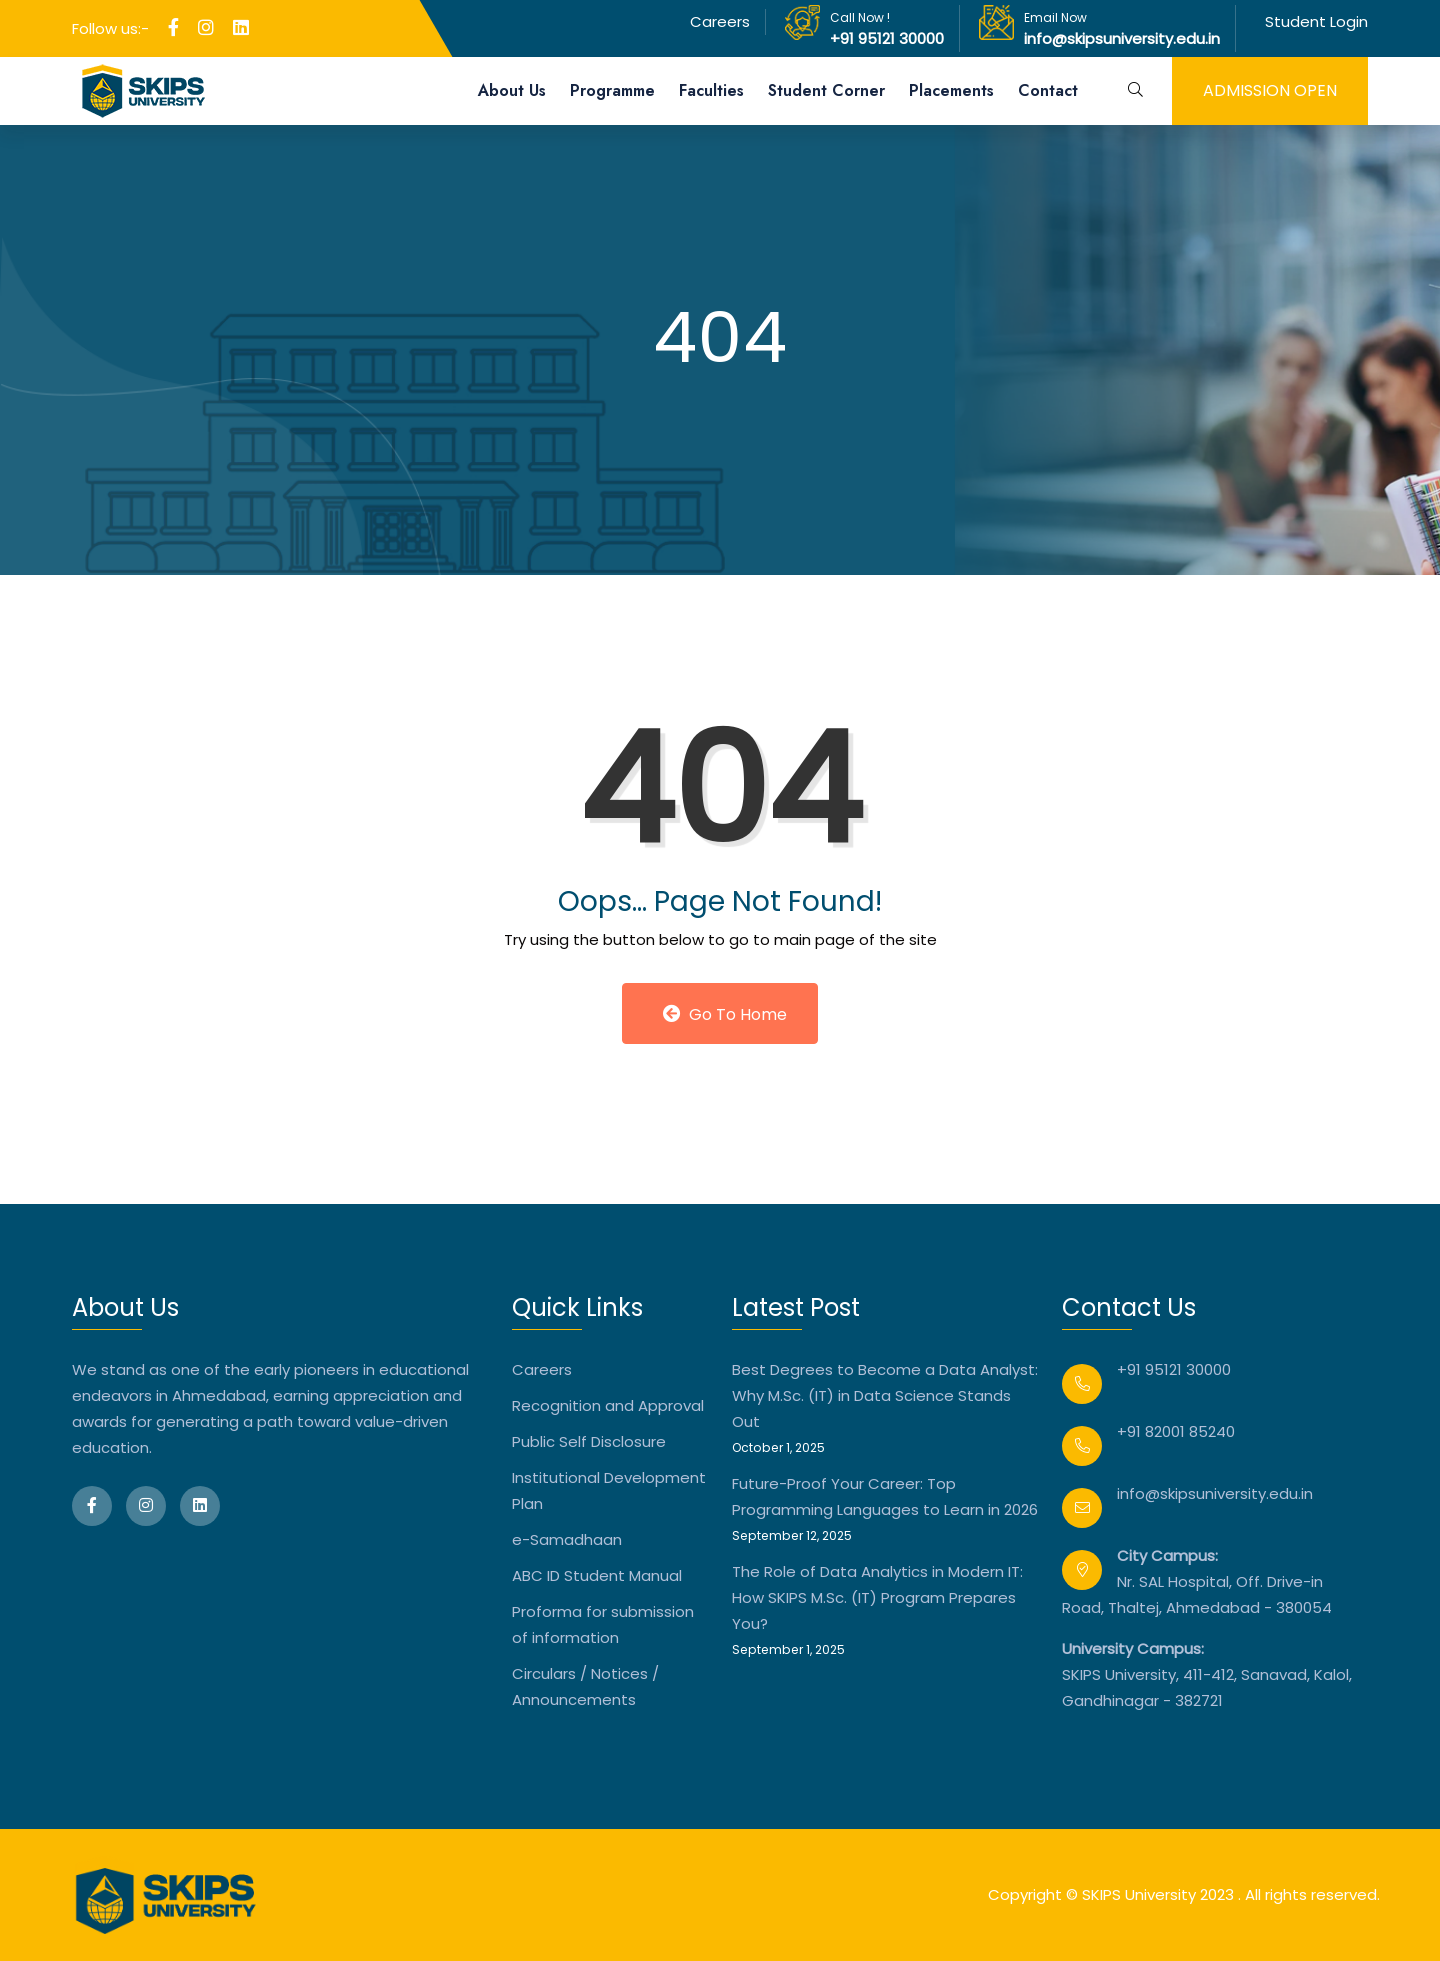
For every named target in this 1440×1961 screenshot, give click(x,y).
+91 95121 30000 (887, 38)
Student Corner (826, 90)
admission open (1270, 90)
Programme (612, 90)
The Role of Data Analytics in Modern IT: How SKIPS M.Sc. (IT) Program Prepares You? (877, 1597)
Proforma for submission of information (603, 1624)
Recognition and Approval (608, 1405)
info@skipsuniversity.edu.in (1122, 38)
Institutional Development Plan (609, 1490)
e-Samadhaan (567, 1539)
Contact (1048, 90)
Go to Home (725, 1014)
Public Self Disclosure (589, 1441)
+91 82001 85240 (1176, 1431)
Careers (720, 21)
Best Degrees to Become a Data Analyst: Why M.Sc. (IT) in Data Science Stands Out (885, 1395)
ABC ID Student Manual (597, 1575)
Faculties (711, 90)
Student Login (1316, 21)
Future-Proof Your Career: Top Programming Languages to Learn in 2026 (885, 1496)
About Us (512, 90)
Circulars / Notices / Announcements (585, 1686)
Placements (951, 90)
